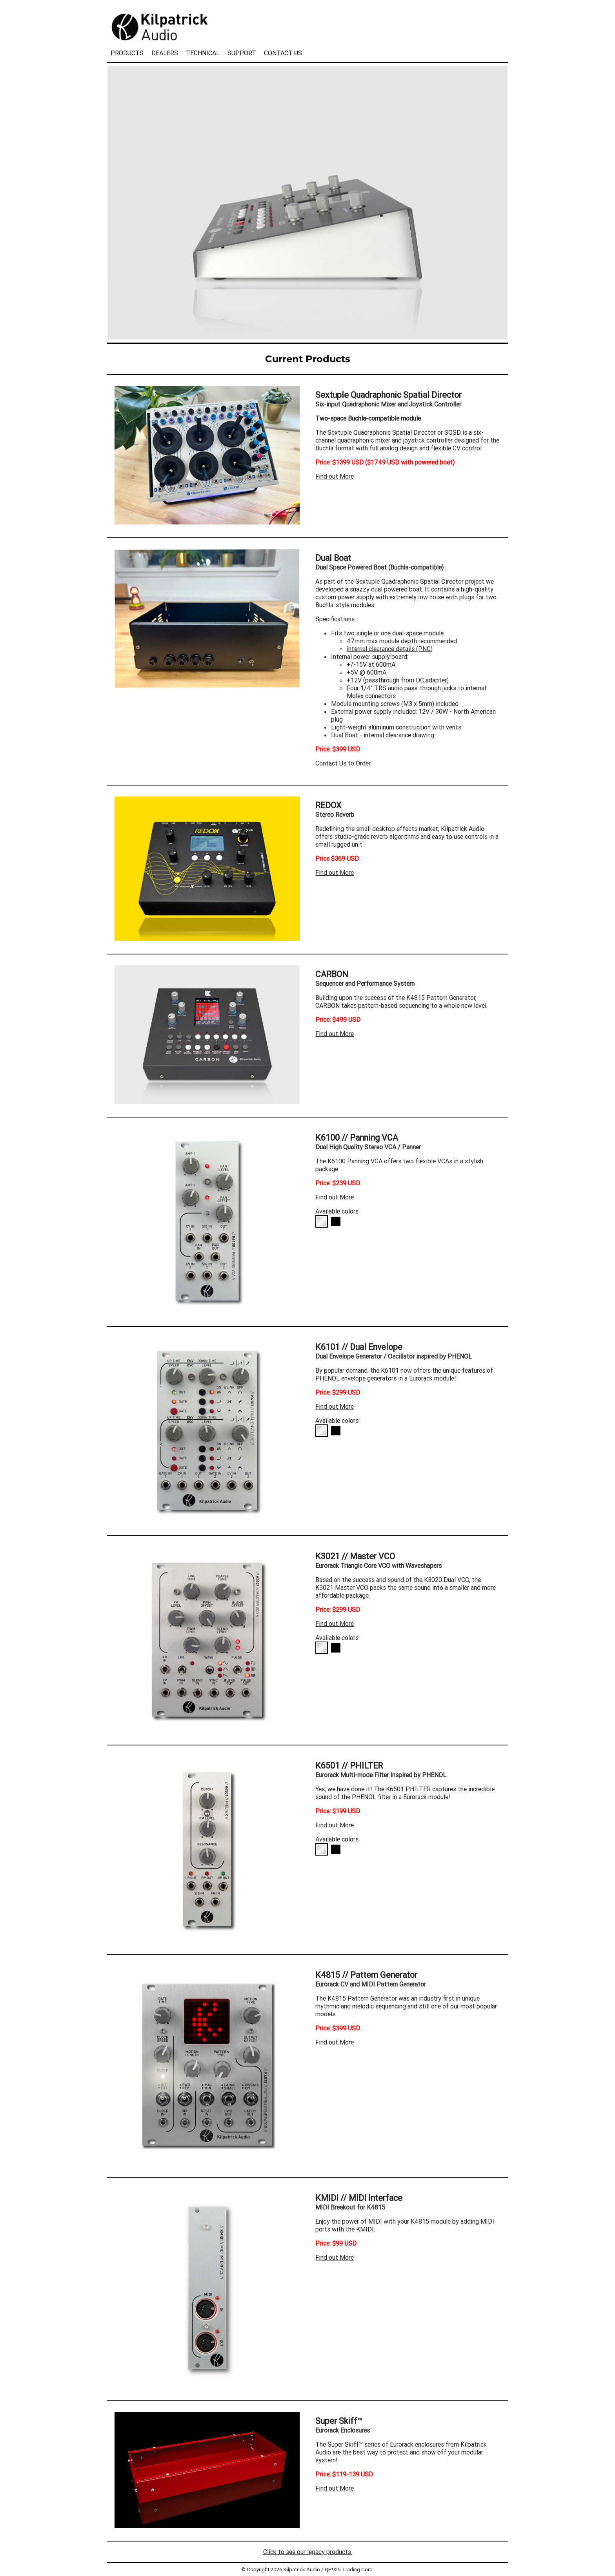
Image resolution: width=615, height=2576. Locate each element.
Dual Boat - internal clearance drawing (382, 735)
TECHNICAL (203, 53)
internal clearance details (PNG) (390, 649)
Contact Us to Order (343, 763)
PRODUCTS (127, 53)
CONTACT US (283, 53)
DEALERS (164, 53)
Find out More (334, 476)
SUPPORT (241, 53)
